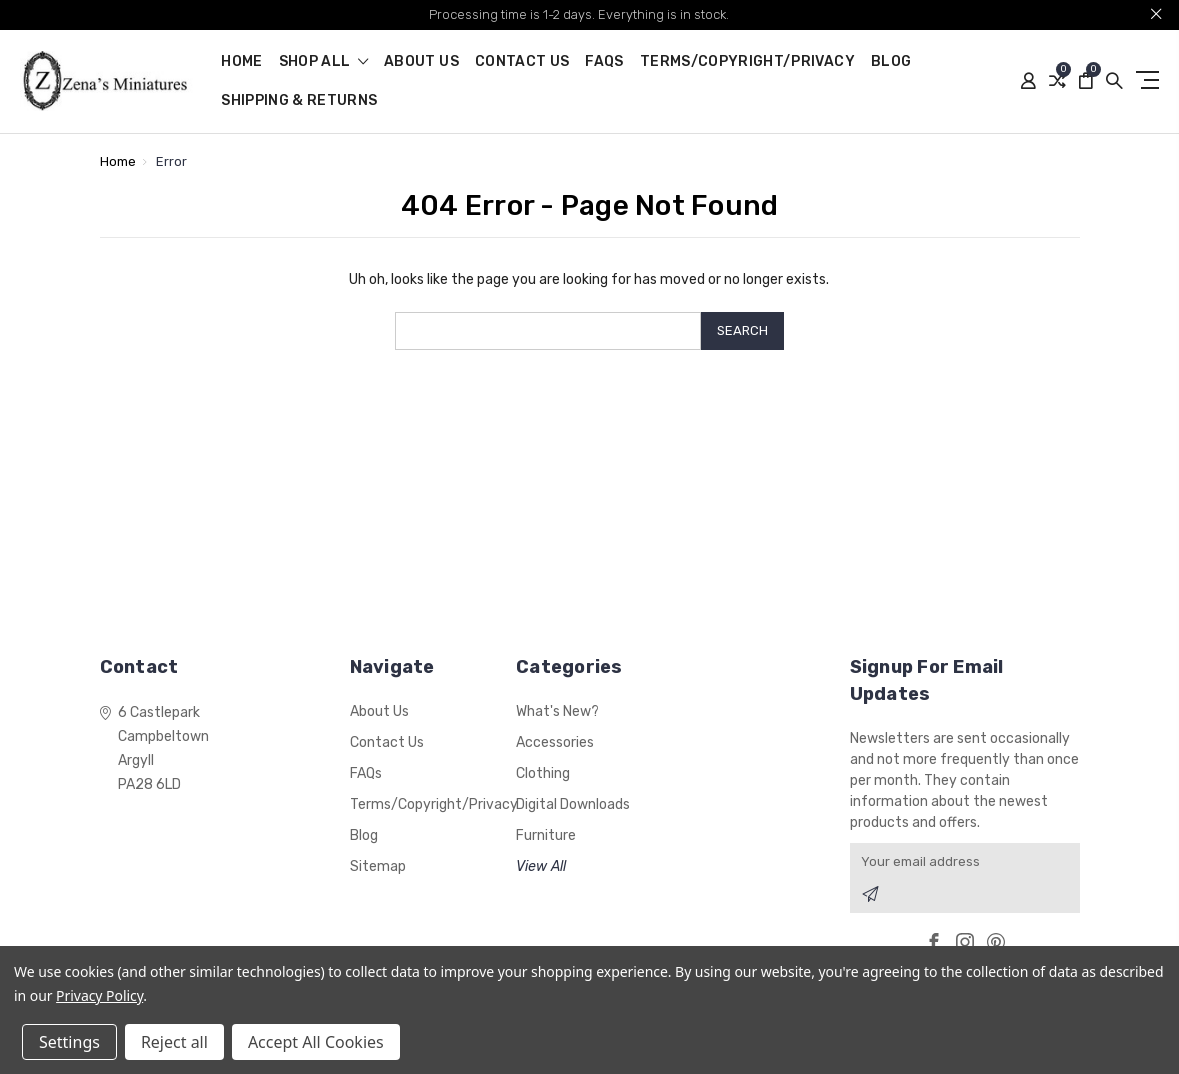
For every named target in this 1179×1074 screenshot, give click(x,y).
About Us (421, 62)
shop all (324, 62)
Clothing (543, 773)
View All (541, 866)
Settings (69, 1042)
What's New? (557, 711)
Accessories (555, 742)
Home (241, 62)
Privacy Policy (99, 995)
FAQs (604, 62)
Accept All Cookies (316, 1042)
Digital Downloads (573, 804)
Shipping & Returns (299, 101)
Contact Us (522, 62)
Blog (891, 62)
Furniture (546, 835)
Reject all (174, 1042)
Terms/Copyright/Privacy (747, 62)
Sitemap (378, 866)
